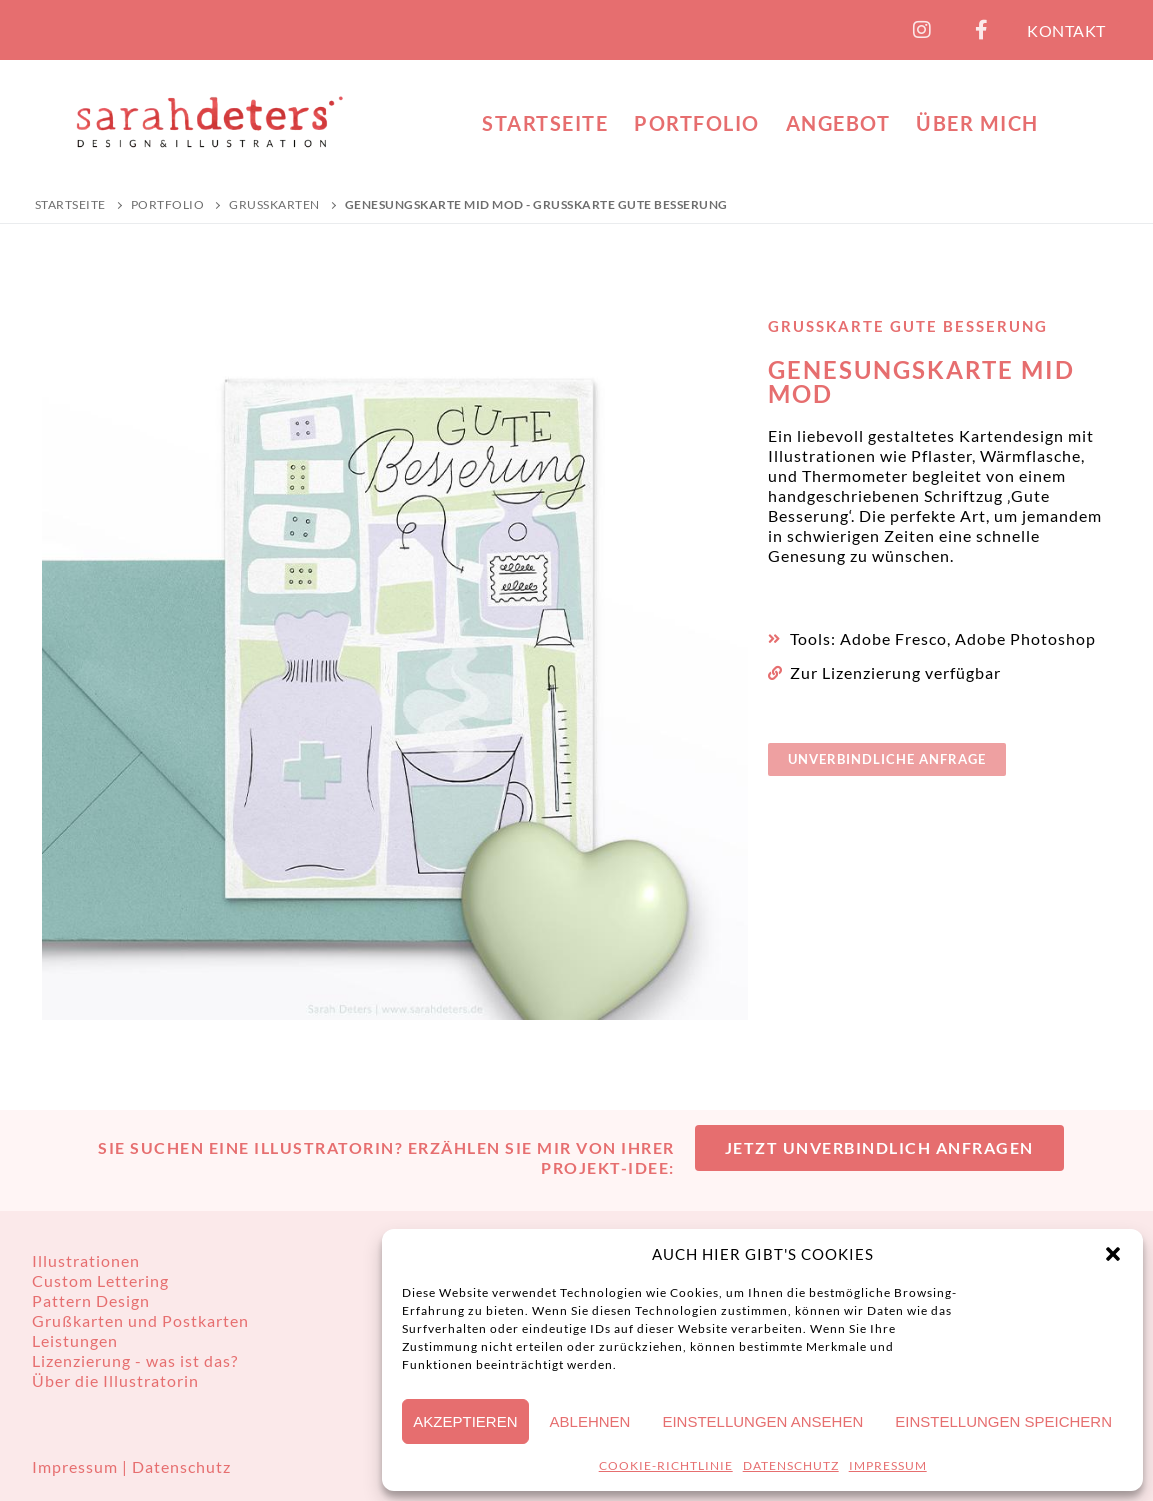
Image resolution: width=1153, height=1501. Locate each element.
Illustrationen (86, 1260)
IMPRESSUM (888, 1465)
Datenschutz (181, 1466)
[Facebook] (982, 30)
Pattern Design (91, 1300)
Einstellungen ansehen (762, 1421)
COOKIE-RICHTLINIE (666, 1465)
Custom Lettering (100, 1280)
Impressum (77, 1466)
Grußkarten (274, 204)
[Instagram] (922, 30)
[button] (1113, 1254)
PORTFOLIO (168, 204)
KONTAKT (1066, 30)
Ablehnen (590, 1421)
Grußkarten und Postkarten (140, 1320)
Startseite (70, 204)
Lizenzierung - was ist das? (135, 1360)
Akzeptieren (465, 1421)
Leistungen (75, 1340)
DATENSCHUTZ (791, 1465)
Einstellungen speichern (1003, 1421)
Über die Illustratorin (115, 1380)
